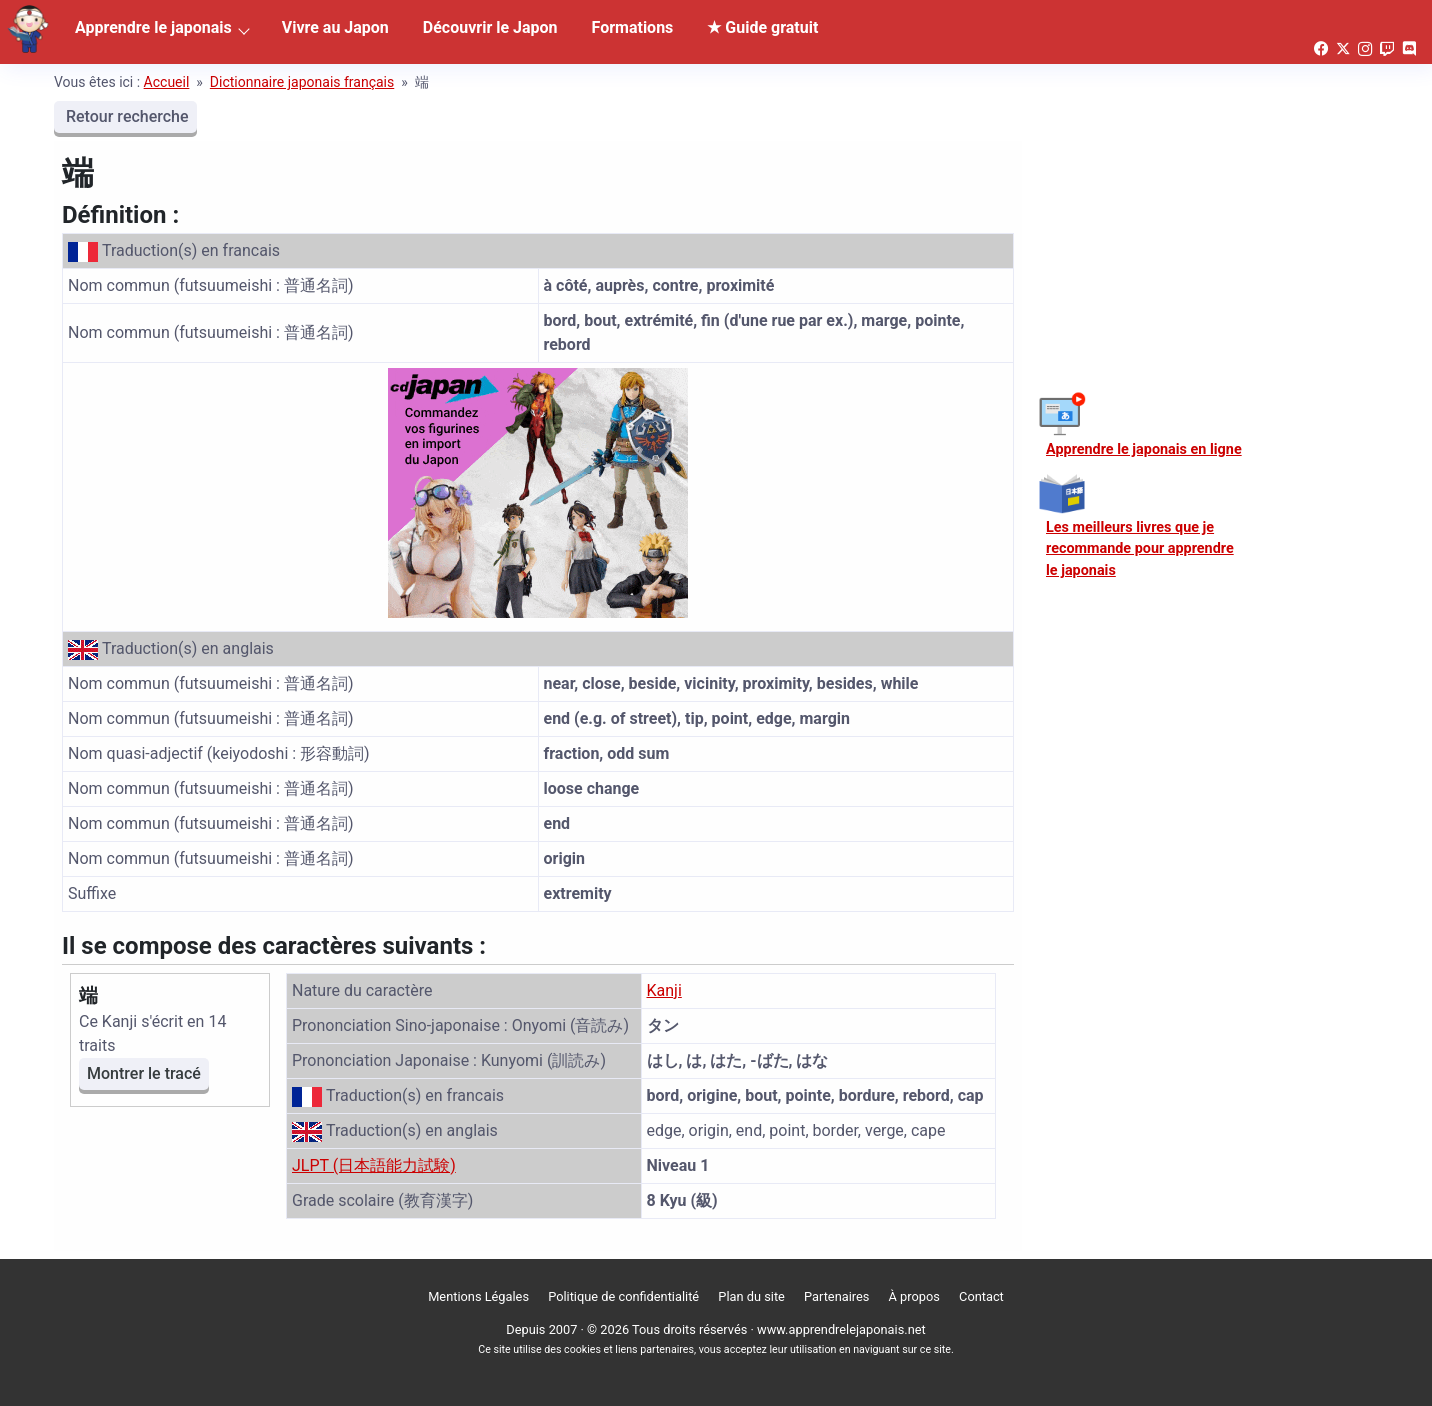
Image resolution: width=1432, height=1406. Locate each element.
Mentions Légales (478, 1296)
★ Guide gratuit (762, 27)
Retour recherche (125, 116)
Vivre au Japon (335, 27)
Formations (633, 27)
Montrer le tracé (144, 1073)
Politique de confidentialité (623, 1296)
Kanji (664, 990)
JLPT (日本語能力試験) (374, 1165)
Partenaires (836, 1296)
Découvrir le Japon (490, 27)
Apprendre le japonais (153, 27)
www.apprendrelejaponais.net (841, 1329)
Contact (981, 1296)
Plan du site (751, 1296)
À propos (914, 1296)
